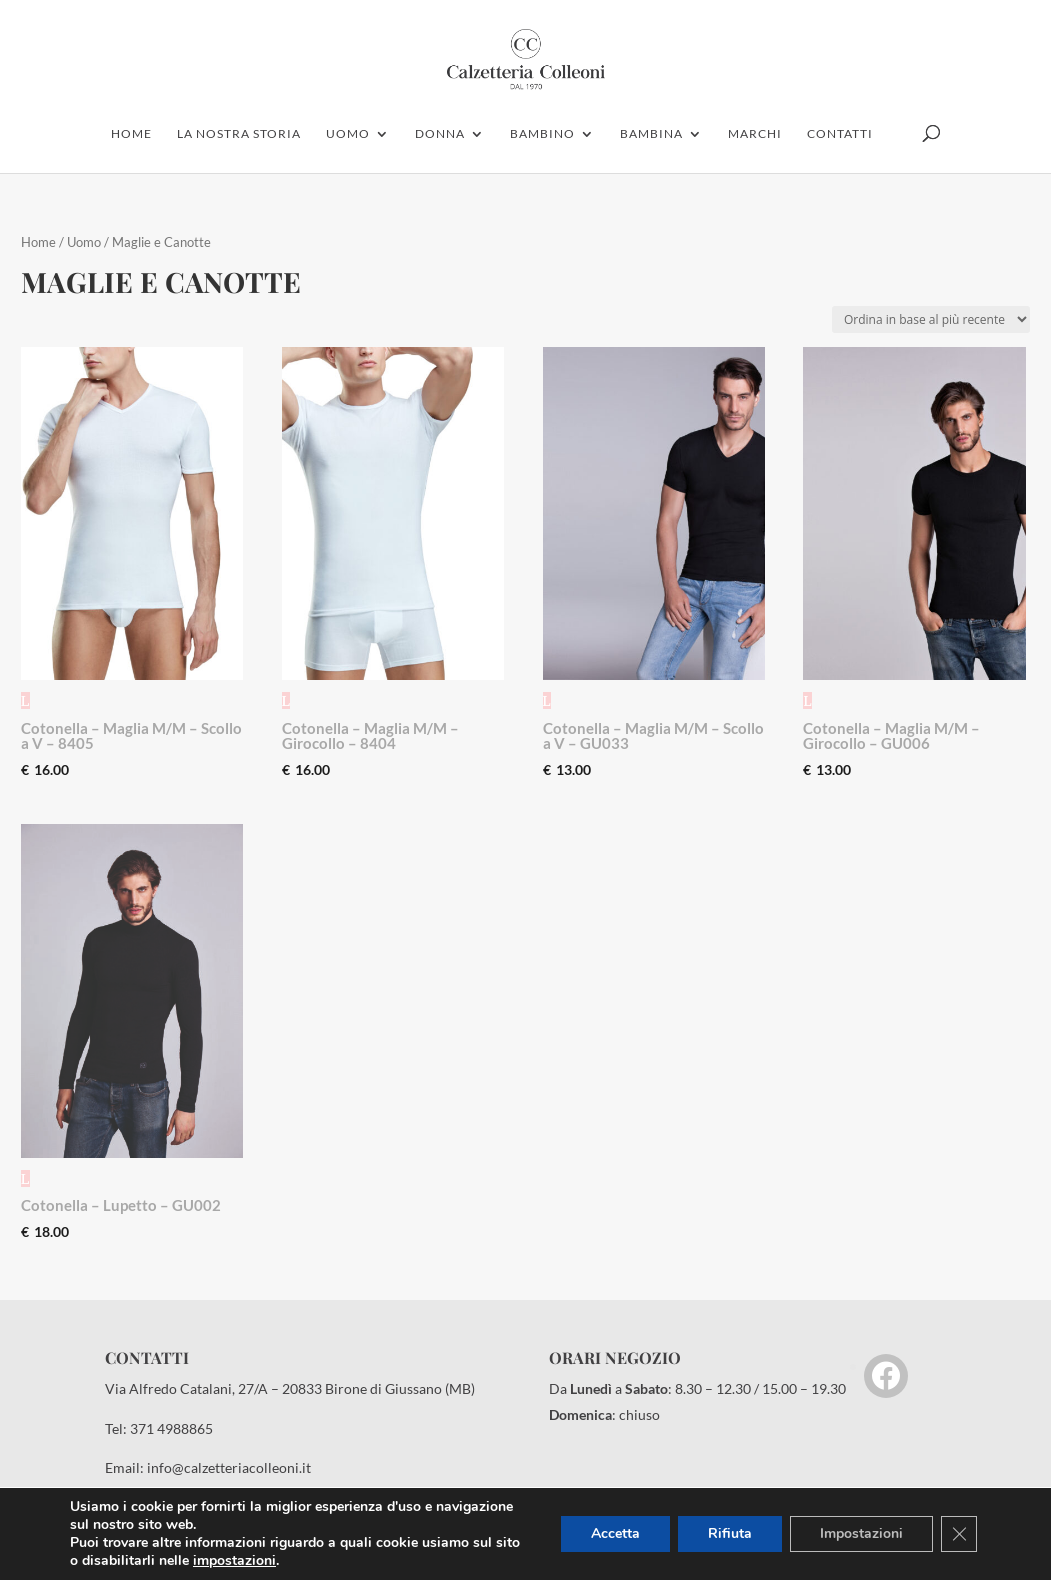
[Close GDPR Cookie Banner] (959, 1534)
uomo (348, 134)
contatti (840, 134)
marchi (755, 134)
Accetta (615, 1533)
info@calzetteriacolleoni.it (229, 1467)
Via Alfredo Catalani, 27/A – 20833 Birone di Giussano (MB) (290, 1388)
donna (440, 134)
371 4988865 (171, 1428)
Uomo (84, 242)
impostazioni (234, 1561)
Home (38, 242)
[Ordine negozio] (931, 319)
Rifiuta (730, 1533)
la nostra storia (239, 134)
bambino (542, 134)
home (131, 134)
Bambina (651, 134)
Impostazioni (861, 1533)
